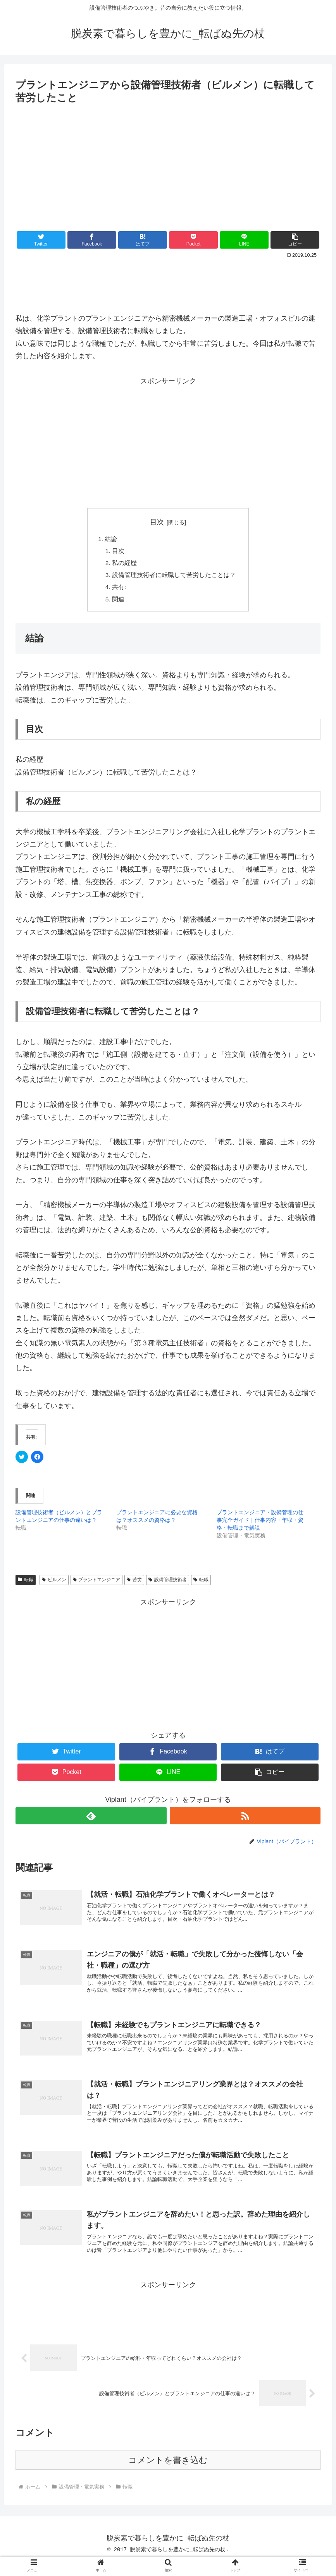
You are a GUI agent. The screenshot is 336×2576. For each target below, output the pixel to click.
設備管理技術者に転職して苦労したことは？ (174, 577)
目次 (157, 522)
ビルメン (54, 1582)
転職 (25, 1582)
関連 (118, 602)
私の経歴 (124, 564)
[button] (295, 240)
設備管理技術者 (167, 1582)
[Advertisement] (168, 164)
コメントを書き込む (168, 2475)
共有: (119, 589)
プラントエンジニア (97, 1582)
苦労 (134, 1582)
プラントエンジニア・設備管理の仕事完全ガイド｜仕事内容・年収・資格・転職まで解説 (260, 1523)
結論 (111, 539)
